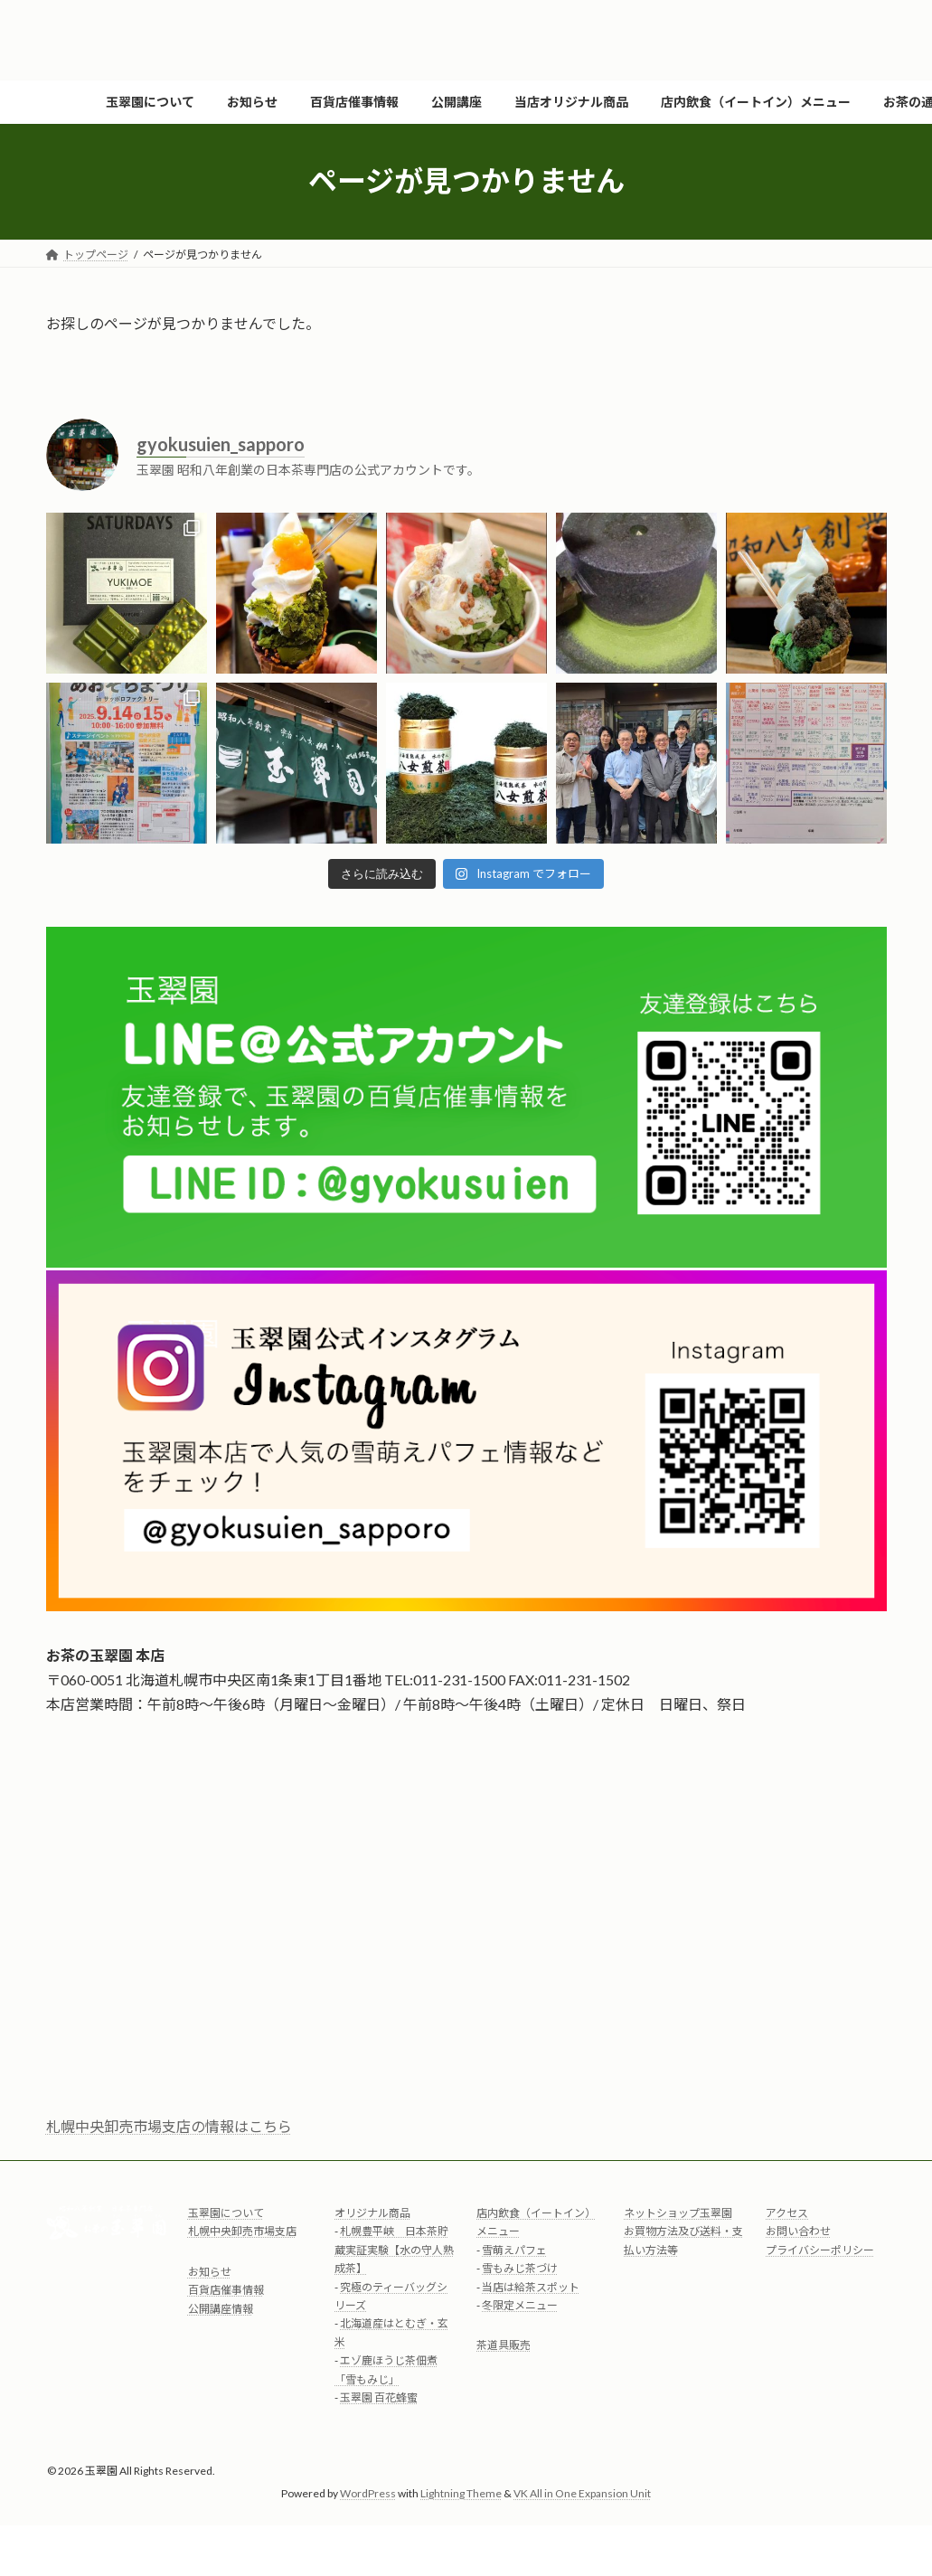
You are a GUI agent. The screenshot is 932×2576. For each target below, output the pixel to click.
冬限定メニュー (520, 2305)
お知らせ (209, 2272)
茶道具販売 (503, 2346)
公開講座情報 (220, 2309)
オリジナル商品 (372, 2213)
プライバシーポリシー (820, 2250)
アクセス (787, 2213)
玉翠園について (226, 2213)
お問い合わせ (798, 2232)
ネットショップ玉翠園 (678, 2213)
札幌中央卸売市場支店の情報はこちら (169, 2126)
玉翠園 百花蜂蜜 (379, 2397)
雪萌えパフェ (514, 2250)
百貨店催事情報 (226, 2291)
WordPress (368, 2494)
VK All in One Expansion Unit (582, 2494)
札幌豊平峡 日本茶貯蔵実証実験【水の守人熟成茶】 (394, 2250)
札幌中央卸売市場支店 (242, 2232)
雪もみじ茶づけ (520, 2269)
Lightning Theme (461, 2494)
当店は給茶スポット (530, 2287)
